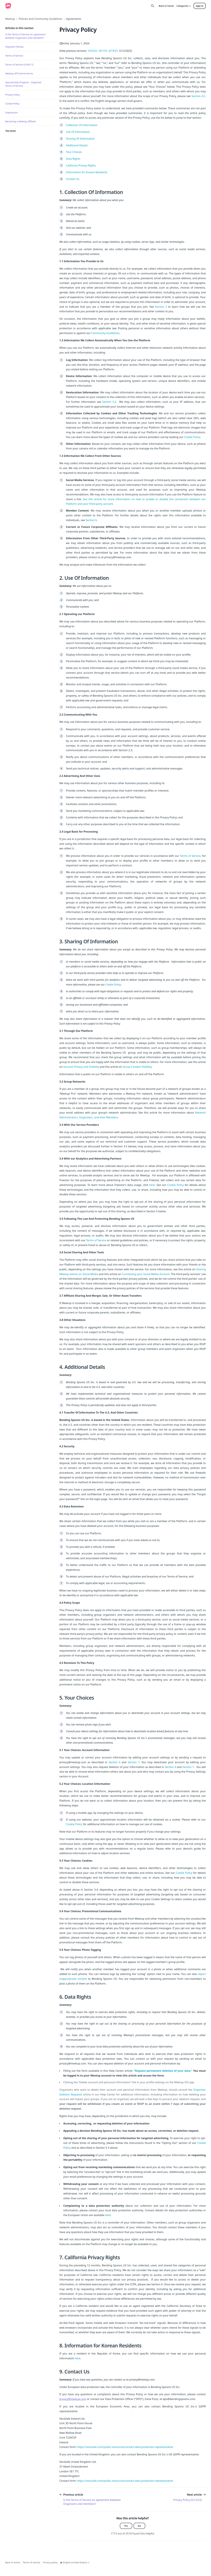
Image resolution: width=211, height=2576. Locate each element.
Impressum (11, 112)
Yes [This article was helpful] (126, 2525)
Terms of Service (14, 55)
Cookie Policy (12, 103)
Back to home (166, 5)
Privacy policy (50, 2562)
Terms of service (31, 2562)
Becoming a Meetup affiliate (20, 121)
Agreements (73, 19)
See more (10, 130)
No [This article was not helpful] (139, 2525)
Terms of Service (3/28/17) (19, 64)
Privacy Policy (12, 94)
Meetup (10, 19)
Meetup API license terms (19, 73)
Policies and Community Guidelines (40, 19)
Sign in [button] (199, 5)
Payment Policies (14, 46)
